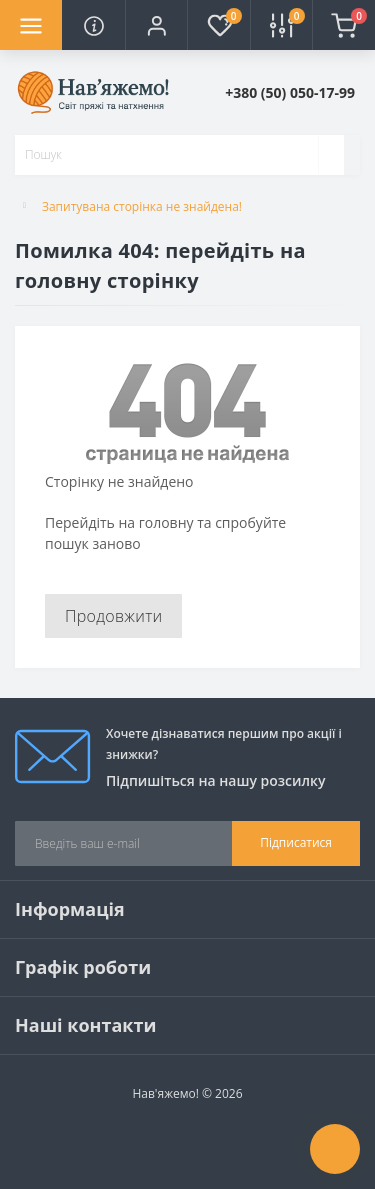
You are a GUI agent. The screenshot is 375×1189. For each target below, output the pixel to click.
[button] (156, 25)
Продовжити (113, 616)
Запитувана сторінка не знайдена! (142, 206)
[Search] (331, 155)
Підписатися (296, 842)
